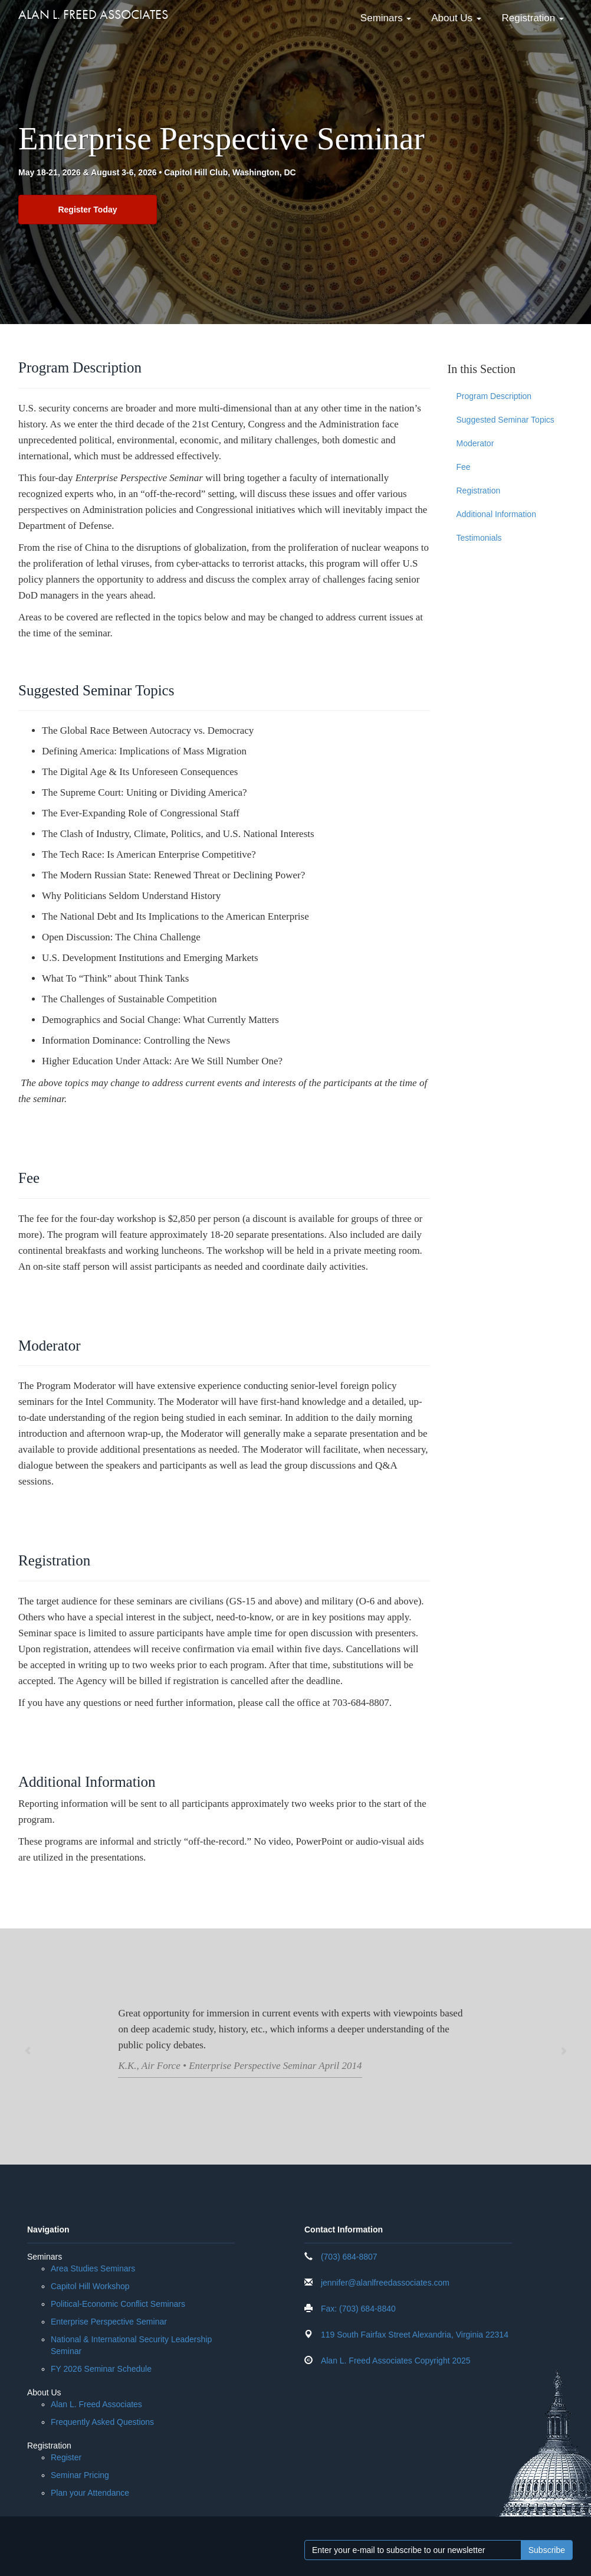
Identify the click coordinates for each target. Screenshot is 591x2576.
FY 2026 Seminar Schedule (101, 2369)
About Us (455, 16)
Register (66, 2458)
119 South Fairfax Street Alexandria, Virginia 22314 (414, 2335)
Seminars (384, 16)
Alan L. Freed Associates (93, 14)
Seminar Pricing (80, 2475)
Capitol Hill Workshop (90, 2286)
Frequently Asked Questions (102, 2422)
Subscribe (546, 2550)
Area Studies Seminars (93, 2269)
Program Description (494, 396)
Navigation (48, 2230)
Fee (464, 467)
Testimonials (479, 538)
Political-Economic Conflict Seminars (118, 2304)
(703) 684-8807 (349, 2257)
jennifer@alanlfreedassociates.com (385, 2283)
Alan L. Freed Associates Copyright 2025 (396, 2361)
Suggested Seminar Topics (505, 420)
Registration (531, 16)
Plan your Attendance (90, 2493)
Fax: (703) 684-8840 (358, 2309)
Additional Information (496, 514)
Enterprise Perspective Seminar (109, 2322)
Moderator (475, 444)
